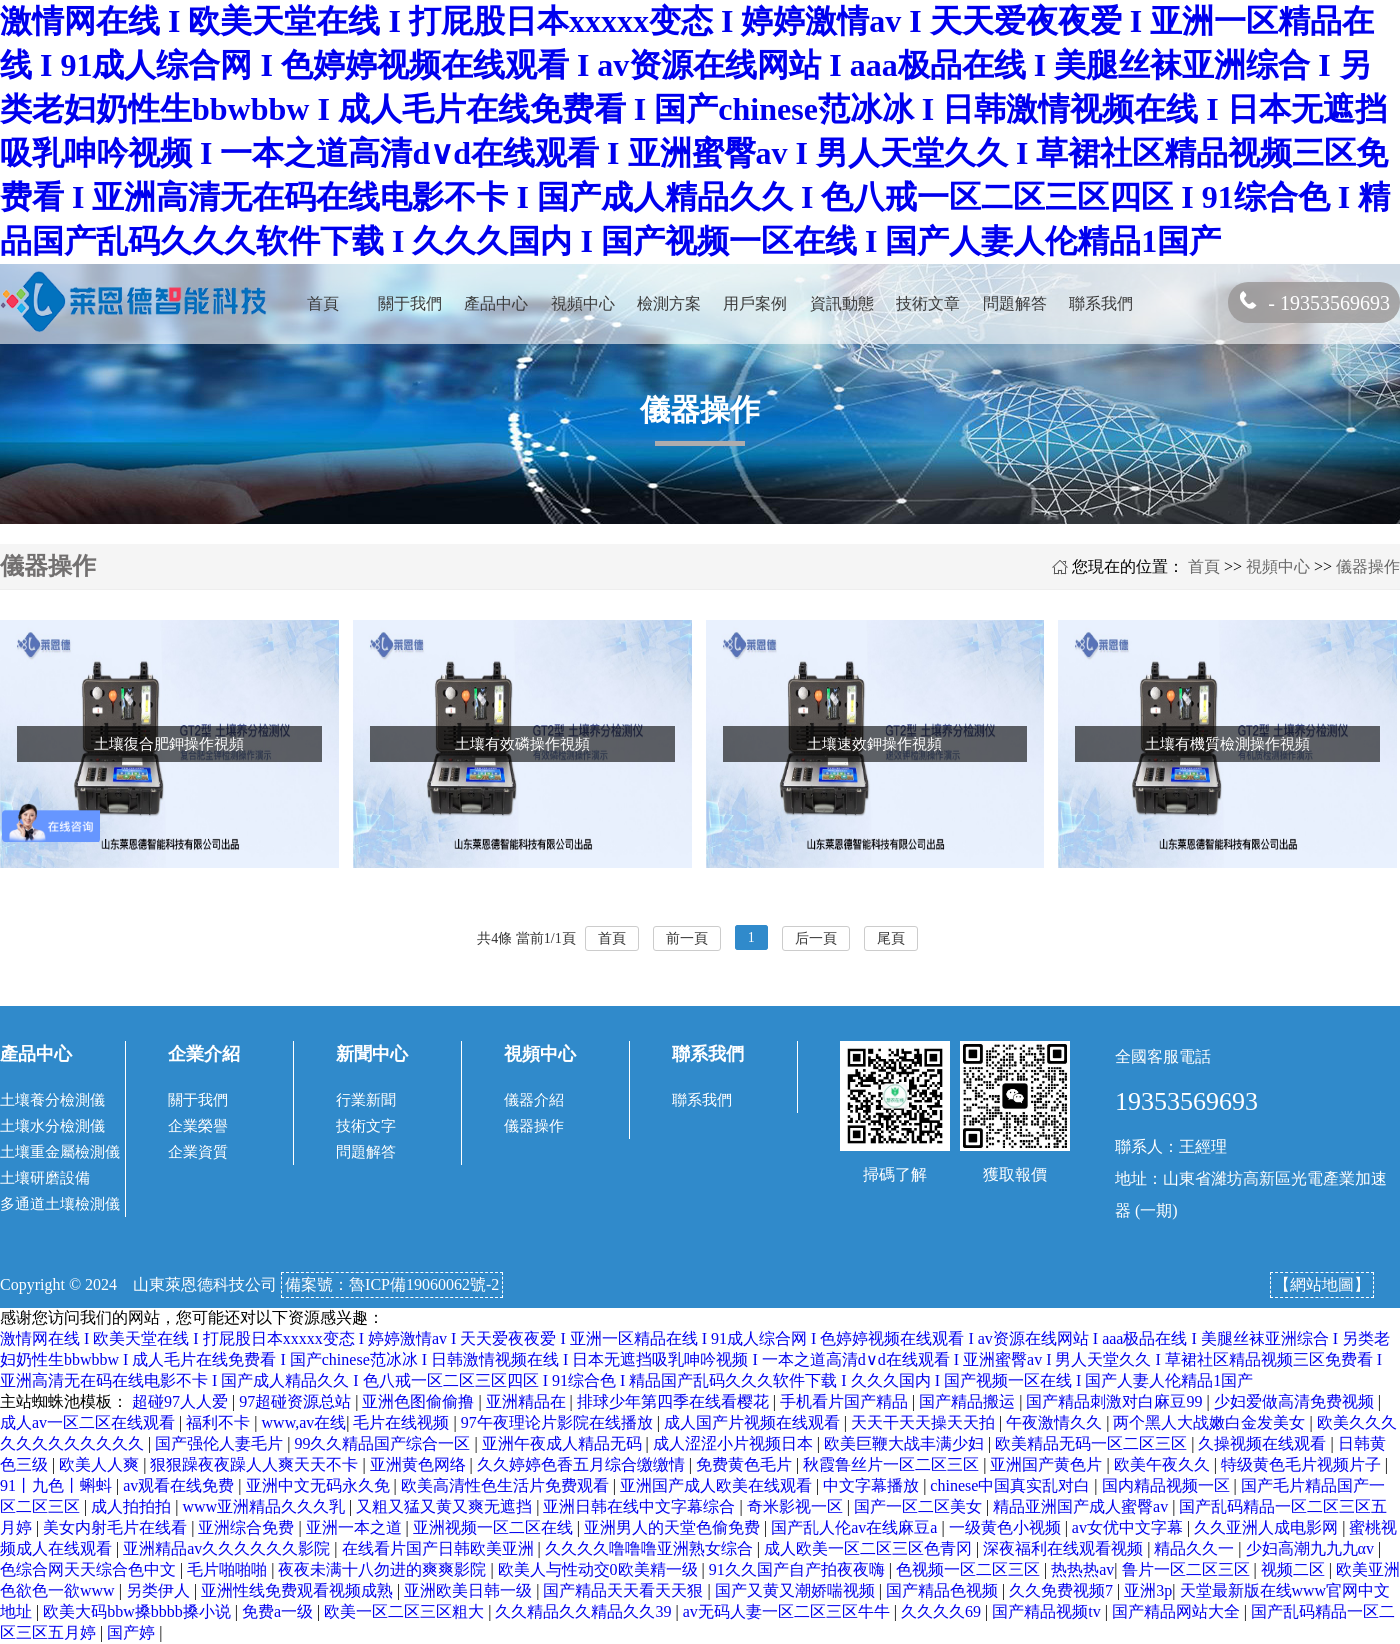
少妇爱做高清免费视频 (1296, 1401)
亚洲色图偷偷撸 (420, 1401)
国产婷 (133, 1632)
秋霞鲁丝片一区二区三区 (893, 1464)
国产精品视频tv (1048, 1611)
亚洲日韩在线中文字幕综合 (641, 1506)
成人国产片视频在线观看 (754, 1422)
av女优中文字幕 (1129, 1527)
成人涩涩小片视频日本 (735, 1443)
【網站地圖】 (1322, 1284)
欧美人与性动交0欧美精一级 (600, 1569)
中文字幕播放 (873, 1485)
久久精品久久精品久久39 (585, 1611)
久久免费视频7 (1063, 1590)
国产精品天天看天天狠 (625, 1590)
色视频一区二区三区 (970, 1569)
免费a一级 (279, 1611)
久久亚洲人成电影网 (1268, 1527)
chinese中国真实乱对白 (1012, 1485)
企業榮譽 (198, 1126)
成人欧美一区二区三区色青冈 (870, 1548)
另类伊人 (160, 1590)
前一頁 (687, 938)
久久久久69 (943, 1611)
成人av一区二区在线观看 (89, 1422)
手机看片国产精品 (846, 1401)
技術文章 (928, 303)
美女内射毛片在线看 (117, 1527)
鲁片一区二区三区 (1188, 1569)
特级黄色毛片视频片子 (1303, 1464)
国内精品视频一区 (1168, 1485)
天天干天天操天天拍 (925, 1422)
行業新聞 (366, 1100)
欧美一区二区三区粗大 (406, 1611)
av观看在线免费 (180, 1485)
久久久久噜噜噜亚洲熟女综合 (651, 1548)
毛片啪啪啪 (229, 1569)
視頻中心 (583, 303)
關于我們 (410, 303)
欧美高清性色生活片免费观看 (507, 1485)
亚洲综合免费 (248, 1527)
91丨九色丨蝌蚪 (58, 1485)
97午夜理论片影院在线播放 (559, 1422)
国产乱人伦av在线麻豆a (856, 1527)
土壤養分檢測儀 (52, 1100)
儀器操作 (1368, 566)
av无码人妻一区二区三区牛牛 (788, 1611)
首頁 (323, 303)
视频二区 (1295, 1569)
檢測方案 (669, 303)
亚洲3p (1148, 1590)
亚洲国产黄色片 (1048, 1464)
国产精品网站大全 (1178, 1611)
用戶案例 (755, 303)
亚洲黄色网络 (420, 1464)
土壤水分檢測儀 (52, 1126)
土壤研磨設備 (45, 1178)
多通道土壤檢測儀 (60, 1204)
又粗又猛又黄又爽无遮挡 (446, 1506)
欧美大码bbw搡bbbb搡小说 (139, 1611)
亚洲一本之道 (356, 1527)
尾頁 (891, 938)
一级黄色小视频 (1007, 1527)
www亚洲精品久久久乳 (265, 1506)
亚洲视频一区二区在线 (495, 1527)
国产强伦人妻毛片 (221, 1443)
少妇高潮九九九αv (1312, 1548)
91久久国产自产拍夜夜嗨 (799, 1569)
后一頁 (816, 938)
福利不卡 (220, 1422)
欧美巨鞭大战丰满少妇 (906, 1443)
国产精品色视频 (944, 1590)
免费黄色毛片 (746, 1464)
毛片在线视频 (403, 1422)
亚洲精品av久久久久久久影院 (228, 1548)
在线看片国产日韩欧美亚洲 (440, 1548)
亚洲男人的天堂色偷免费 (674, 1527)
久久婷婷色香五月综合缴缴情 (583, 1464)
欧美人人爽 (101, 1464)
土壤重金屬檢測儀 (60, 1152)
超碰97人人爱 (182, 1401)
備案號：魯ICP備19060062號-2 (392, 1284)
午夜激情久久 (1056, 1422)
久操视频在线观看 (1264, 1443)
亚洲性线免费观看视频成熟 (299, 1590)
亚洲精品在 (528, 1401)
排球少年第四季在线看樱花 (675, 1401)
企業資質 (198, 1152)
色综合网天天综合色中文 (90, 1569)
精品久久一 (1196, 1548)
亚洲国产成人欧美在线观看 (718, 1485)
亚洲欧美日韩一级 (470, 1590)
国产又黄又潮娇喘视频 (797, 1590)
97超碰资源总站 (297, 1401)
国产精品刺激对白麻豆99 (1116, 1401)
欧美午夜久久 (1164, 1464)
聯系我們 (1101, 303)
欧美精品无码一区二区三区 (1093, 1443)
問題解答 (1015, 303)
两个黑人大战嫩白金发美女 (1211, 1422)
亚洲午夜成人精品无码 (564, 1443)
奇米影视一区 (797, 1506)
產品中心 (496, 303)
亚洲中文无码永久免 (320, 1485)
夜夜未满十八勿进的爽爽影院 (384, 1569)
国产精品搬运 (969, 1401)
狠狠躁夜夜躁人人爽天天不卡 (256, 1464)
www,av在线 (304, 1422)
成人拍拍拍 (133, 1506)
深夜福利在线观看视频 (1065, 1548)
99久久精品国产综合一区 (384, 1443)
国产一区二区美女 (920, 1506)
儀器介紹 (534, 1100)
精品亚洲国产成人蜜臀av (1082, 1506)
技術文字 (366, 1126)
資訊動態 (842, 303)
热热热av (1082, 1569)
